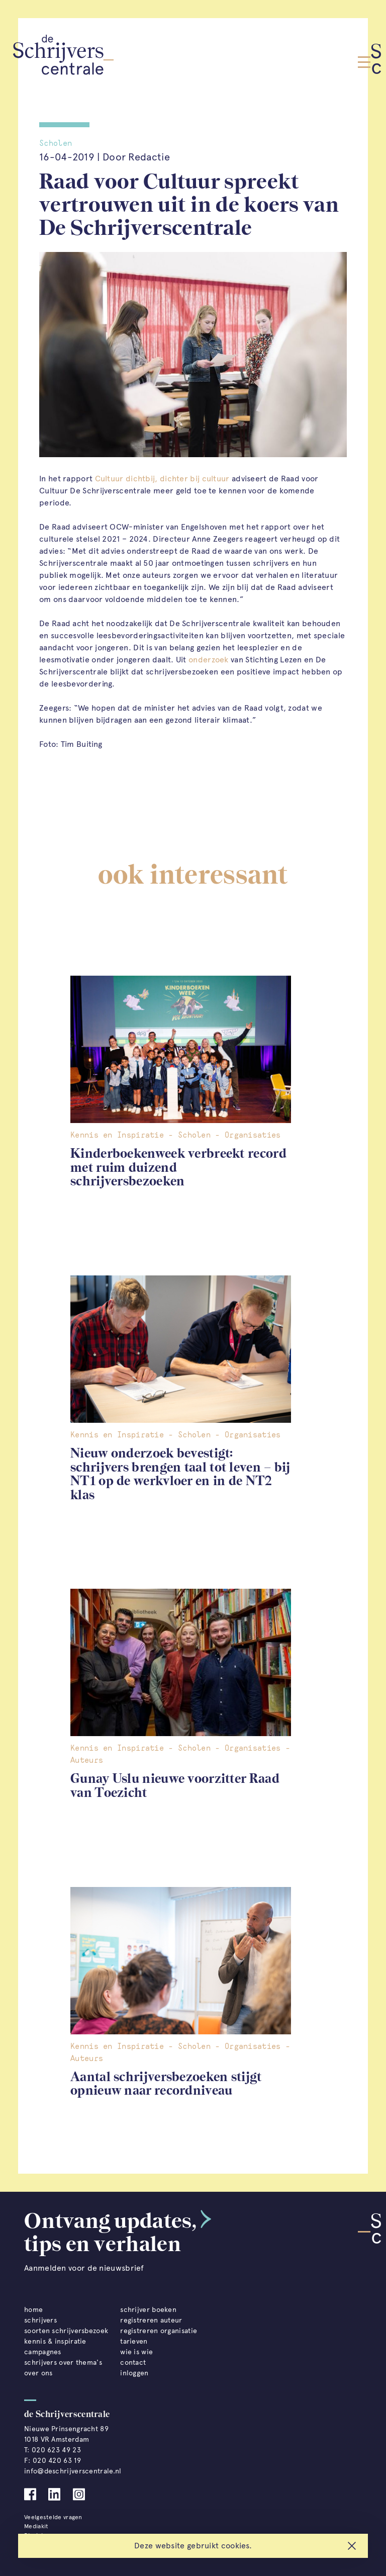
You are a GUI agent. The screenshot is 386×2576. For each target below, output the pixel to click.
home (33, 2309)
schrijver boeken (148, 2309)
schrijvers (40, 2320)
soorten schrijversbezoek (66, 2331)
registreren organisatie (158, 2331)
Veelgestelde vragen (53, 2517)
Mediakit (36, 2526)
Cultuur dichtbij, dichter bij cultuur (162, 478)
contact (133, 2362)
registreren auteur (151, 2320)
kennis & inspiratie (55, 2341)
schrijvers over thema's (63, 2362)
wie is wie (136, 2352)
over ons (38, 2373)
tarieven (133, 2341)
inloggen (134, 2373)
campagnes (42, 2352)
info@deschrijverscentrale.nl (72, 2471)
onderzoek (208, 659)
